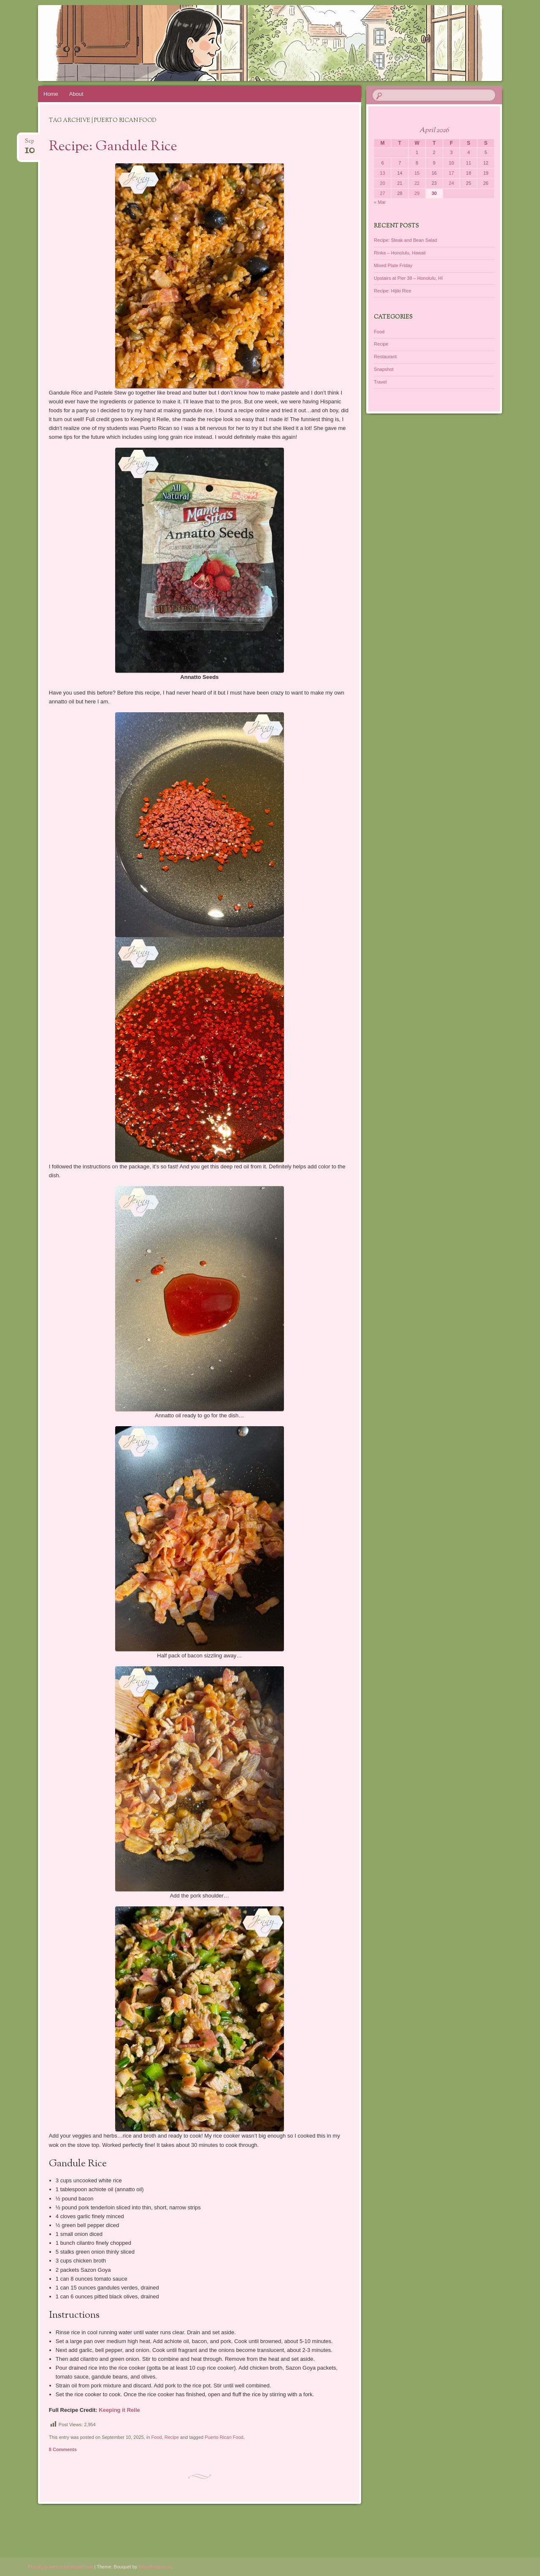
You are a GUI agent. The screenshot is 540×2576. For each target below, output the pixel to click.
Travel (380, 381)
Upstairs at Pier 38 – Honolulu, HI (408, 278)
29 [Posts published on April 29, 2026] (416, 193)
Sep (30, 144)
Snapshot (383, 369)
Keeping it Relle (119, 2410)
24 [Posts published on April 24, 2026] (451, 183)
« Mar (380, 202)
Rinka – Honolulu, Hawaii (400, 252)
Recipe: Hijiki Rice (392, 290)
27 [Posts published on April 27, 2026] (382, 193)
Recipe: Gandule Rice (113, 147)
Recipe (172, 2437)
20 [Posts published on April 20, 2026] (382, 183)
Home (50, 94)
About (76, 94)
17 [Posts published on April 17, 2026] (451, 173)
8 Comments (63, 2449)
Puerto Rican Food (224, 2437)
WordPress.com (154, 2566)
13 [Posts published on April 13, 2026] (382, 173)
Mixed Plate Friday (393, 265)
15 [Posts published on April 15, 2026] (416, 173)
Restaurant (385, 356)
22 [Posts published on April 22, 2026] (416, 183)
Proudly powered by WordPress (60, 2566)
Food (156, 2437)
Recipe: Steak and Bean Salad (405, 240)
